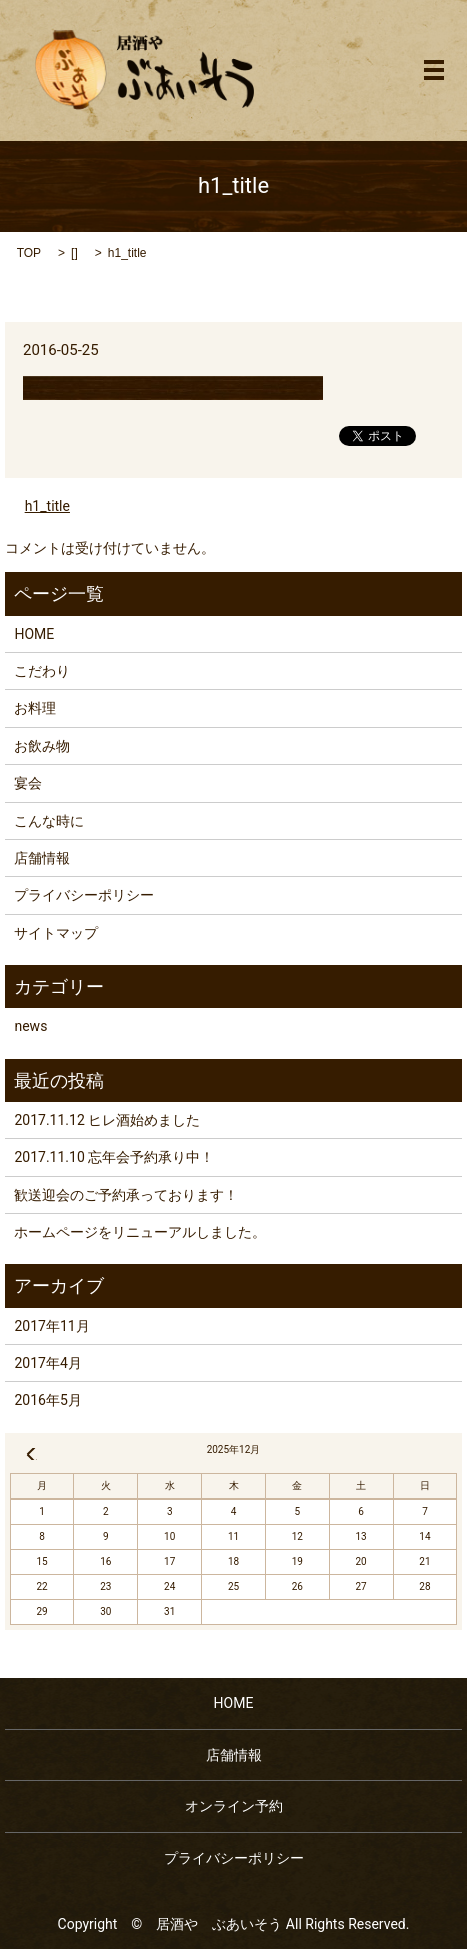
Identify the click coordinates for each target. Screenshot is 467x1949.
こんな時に (49, 821)
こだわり (42, 671)
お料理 (35, 708)
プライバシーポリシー (84, 895)
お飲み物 (42, 746)
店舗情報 (42, 858)
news (30, 1026)
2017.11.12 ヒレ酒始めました (107, 1120)
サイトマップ (56, 933)
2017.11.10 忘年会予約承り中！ (114, 1157)
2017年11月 (51, 1326)
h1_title (47, 506)
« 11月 (31, 1454)
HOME (34, 634)
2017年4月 (47, 1363)
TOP (29, 253)
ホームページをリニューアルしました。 (140, 1232)
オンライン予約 (234, 1806)
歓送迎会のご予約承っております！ (126, 1195)
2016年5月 (47, 1400)
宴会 (28, 783)
